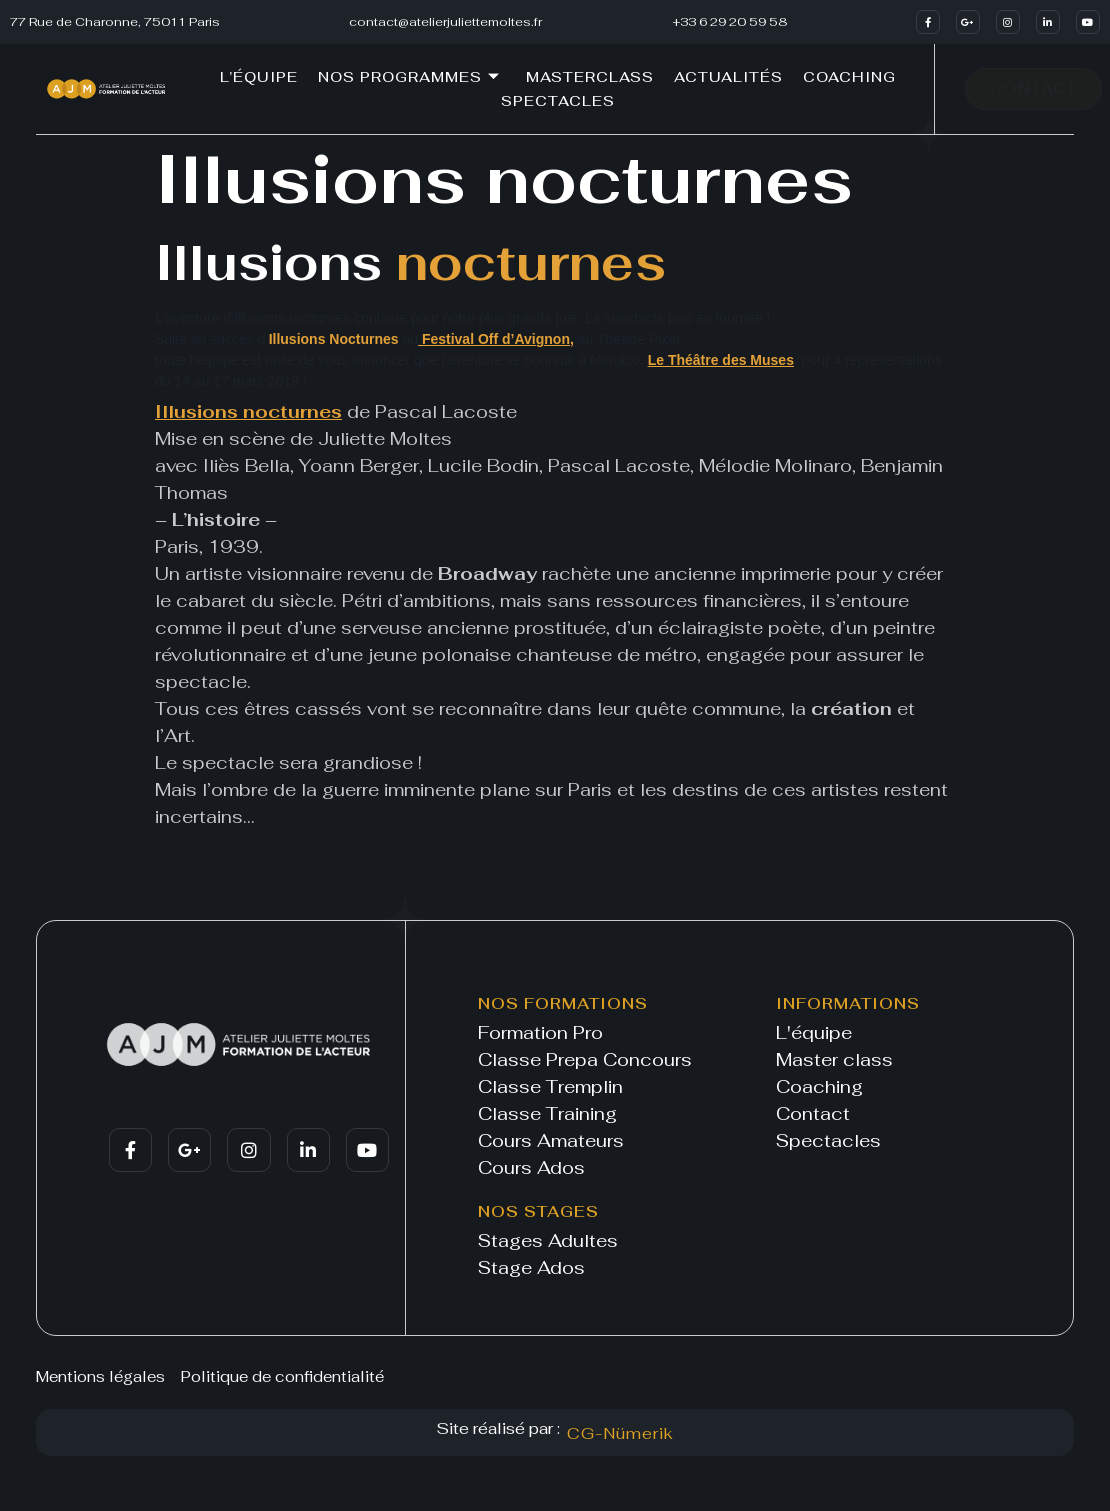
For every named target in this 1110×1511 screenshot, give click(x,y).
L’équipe (259, 77)
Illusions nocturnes (248, 411)
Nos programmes (409, 77)
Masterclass (590, 77)
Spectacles (558, 101)
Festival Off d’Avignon (494, 339)
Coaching (849, 77)
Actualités (728, 77)
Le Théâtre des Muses (721, 360)
